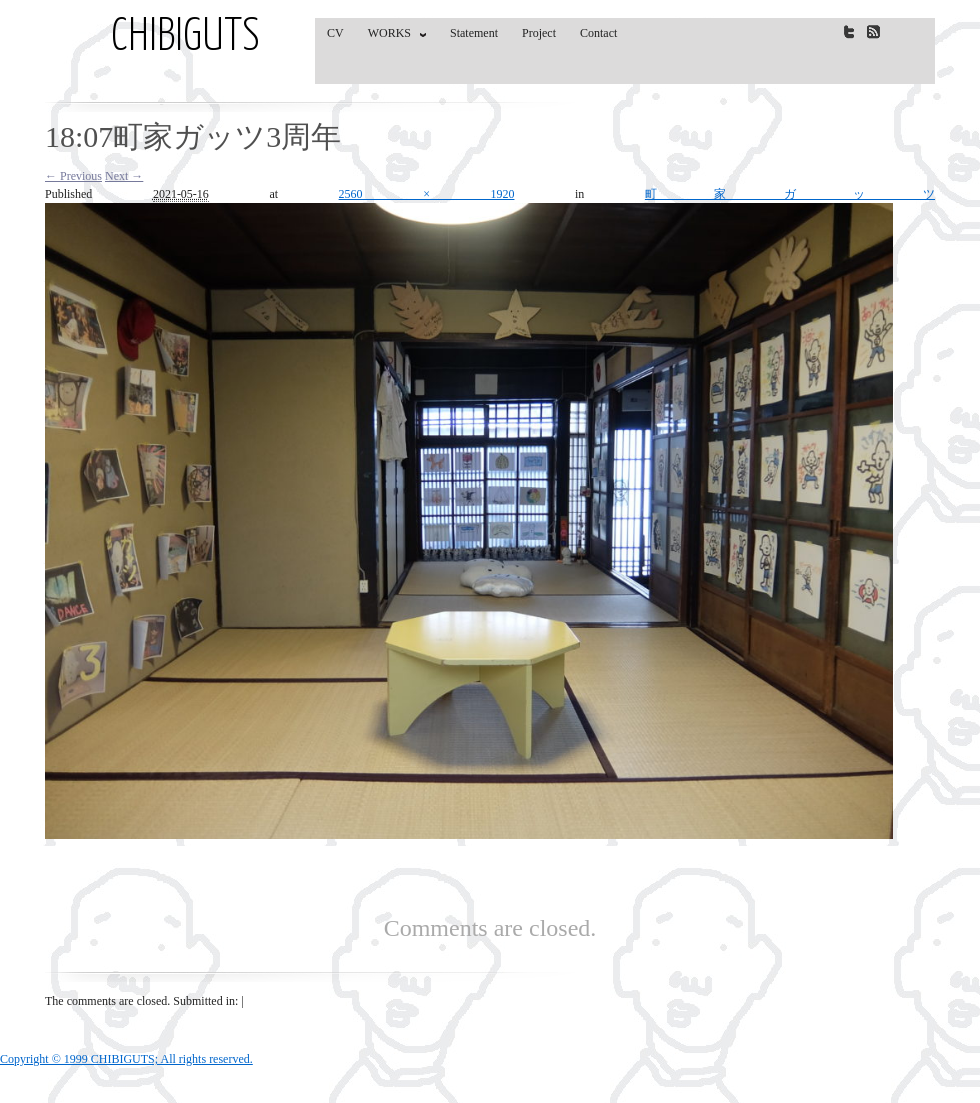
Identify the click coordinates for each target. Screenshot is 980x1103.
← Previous (73, 176)
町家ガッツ (790, 194)
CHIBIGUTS (185, 38)
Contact (598, 33)
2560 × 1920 (427, 194)
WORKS (392, 37)
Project (539, 33)
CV (335, 33)
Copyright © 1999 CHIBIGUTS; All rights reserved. (126, 1059)
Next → (124, 176)
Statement (474, 33)
